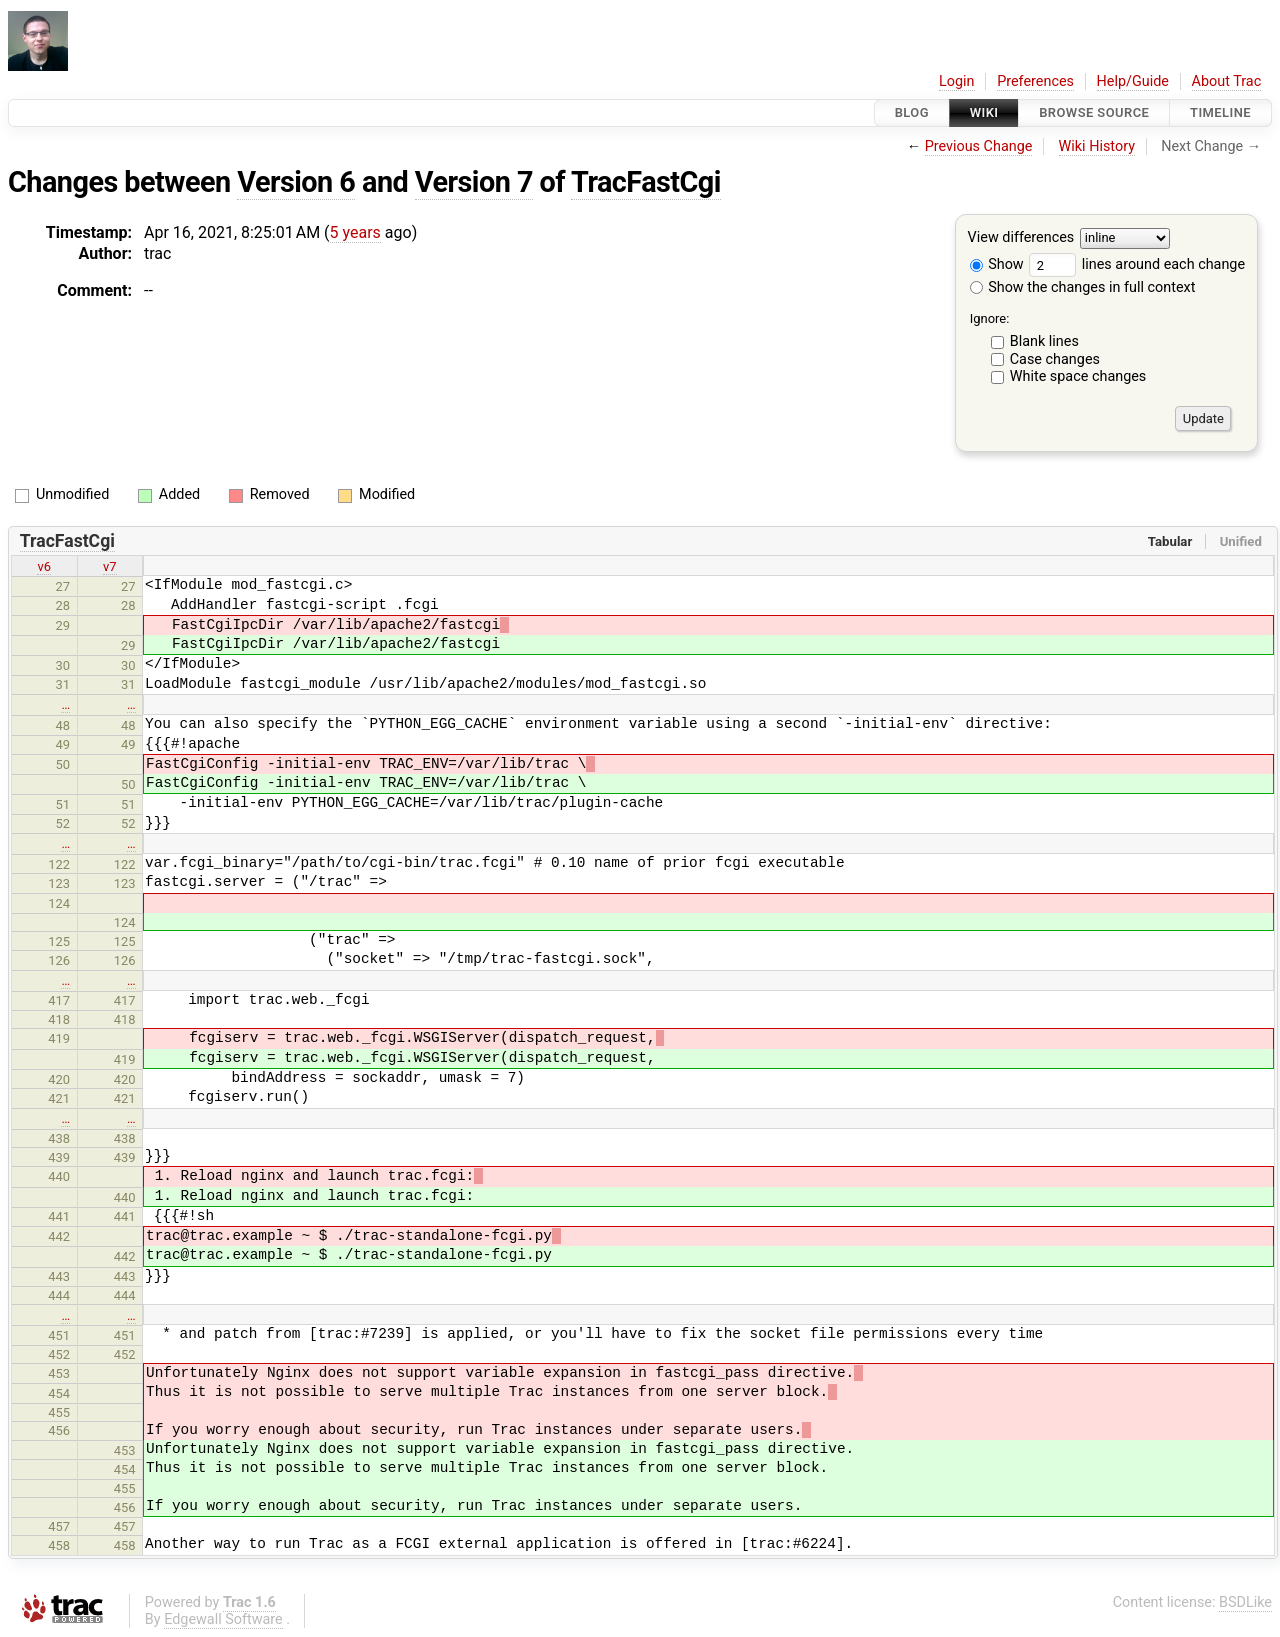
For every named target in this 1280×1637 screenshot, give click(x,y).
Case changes (1055, 359)
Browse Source (1094, 112)
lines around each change (1137, 264)
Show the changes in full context (1083, 287)
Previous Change (979, 146)
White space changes (1078, 376)
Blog (912, 112)
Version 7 (474, 182)
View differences (1021, 238)
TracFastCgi (646, 182)
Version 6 (296, 182)
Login (957, 81)
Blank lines (1044, 341)
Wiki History (1097, 146)
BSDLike (1245, 1602)
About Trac (1227, 81)
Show (997, 264)
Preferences (1035, 81)
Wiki (984, 112)
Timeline (1220, 112)
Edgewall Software (223, 1619)
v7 (110, 566)
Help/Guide (1133, 81)
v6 (44, 566)
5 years (355, 232)
